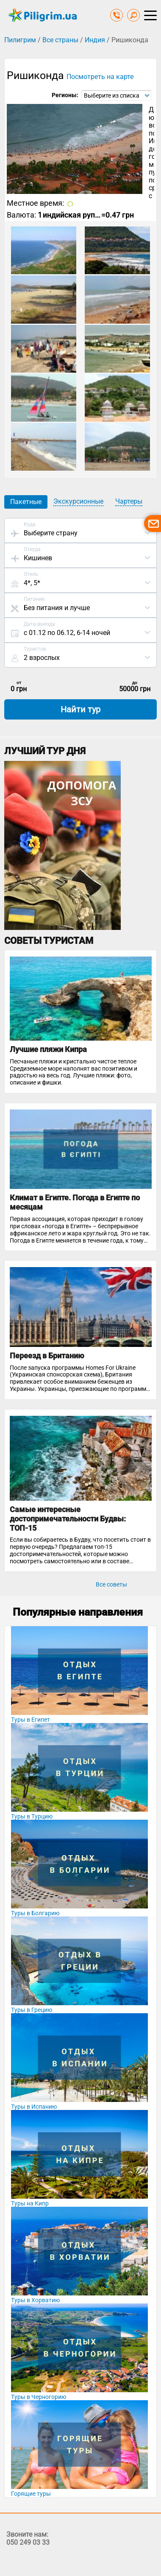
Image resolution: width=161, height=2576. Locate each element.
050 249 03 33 (28, 2542)
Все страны (60, 40)
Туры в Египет (30, 1719)
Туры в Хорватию (35, 2300)
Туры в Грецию (31, 2009)
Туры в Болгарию (35, 1913)
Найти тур (80, 709)
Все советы (111, 1584)
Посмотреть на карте (100, 77)
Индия (95, 40)
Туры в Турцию (32, 1816)
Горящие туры (31, 2493)
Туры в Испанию (34, 2106)
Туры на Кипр (30, 2203)
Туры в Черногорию (38, 2396)
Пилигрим (20, 40)
